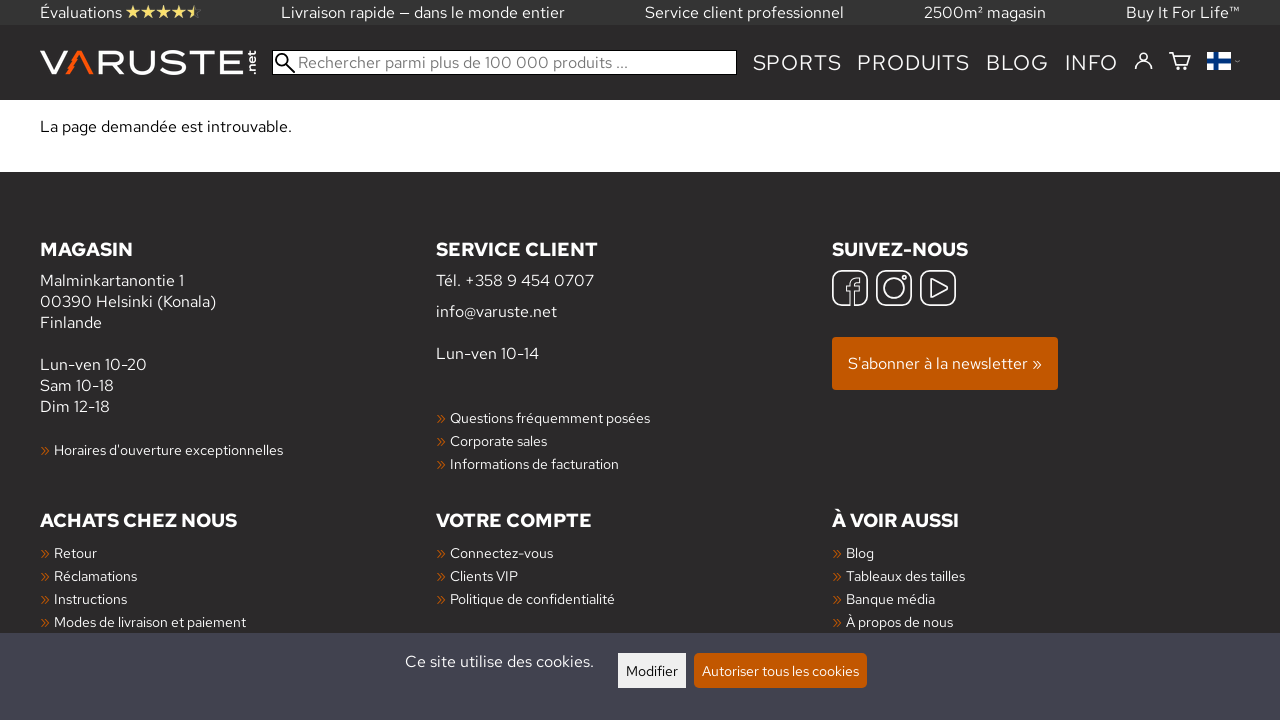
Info (1091, 62)
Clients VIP (484, 575)
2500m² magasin (985, 12)
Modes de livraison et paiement (150, 621)
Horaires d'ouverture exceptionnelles (168, 449)
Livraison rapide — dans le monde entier (423, 12)
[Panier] (1180, 62)
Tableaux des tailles (905, 575)
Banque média (890, 598)
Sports (797, 62)
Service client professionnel (744, 12)
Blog (860, 552)
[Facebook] (850, 290)
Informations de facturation (534, 463)
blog (1017, 62)
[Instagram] (894, 290)
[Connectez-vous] (1143, 62)
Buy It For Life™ (1183, 12)
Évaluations (120, 12)
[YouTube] (938, 290)
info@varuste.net (496, 311)
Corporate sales (498, 440)
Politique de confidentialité (532, 598)
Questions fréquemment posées (550, 417)
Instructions (90, 598)
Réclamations (95, 575)
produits (913, 62)
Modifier (652, 670)
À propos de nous (899, 621)
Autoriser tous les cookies (780, 670)
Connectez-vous (501, 552)
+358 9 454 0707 (529, 280)
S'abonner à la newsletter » (945, 363)
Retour (75, 552)
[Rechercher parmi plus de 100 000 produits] (504, 62)
